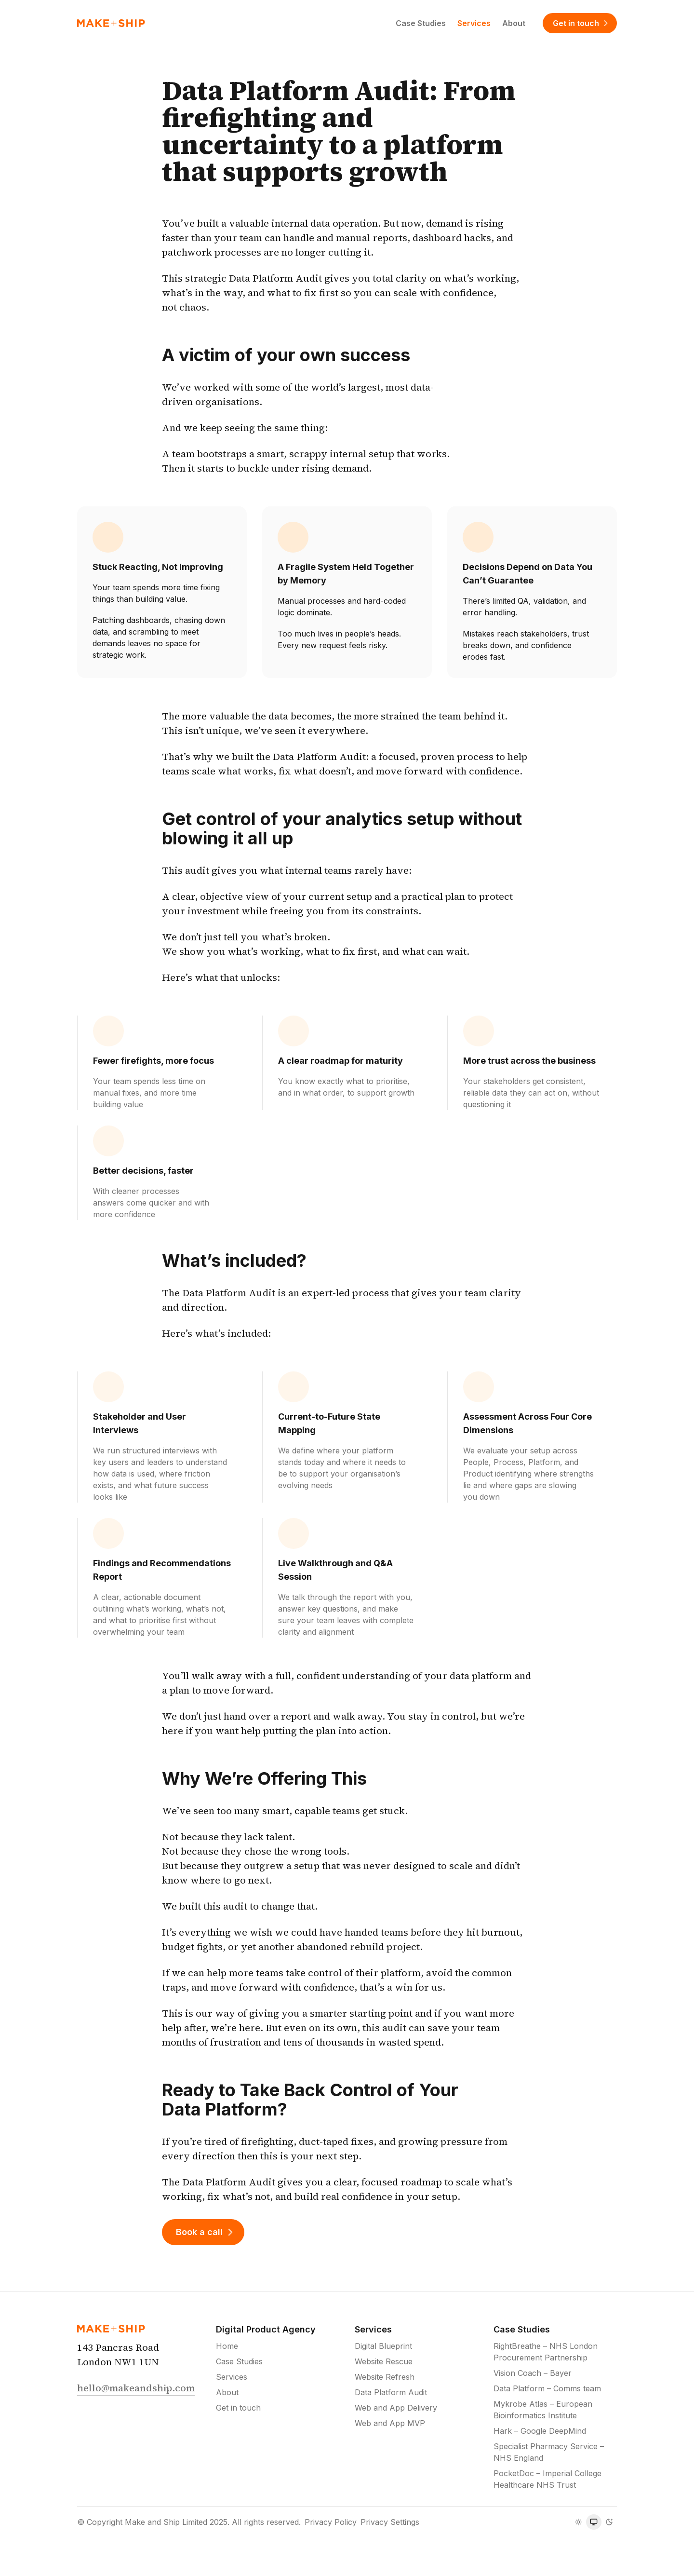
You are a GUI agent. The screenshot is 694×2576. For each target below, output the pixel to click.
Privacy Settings (389, 2522)
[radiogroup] (594, 2522)
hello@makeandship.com (136, 2388)
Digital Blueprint (383, 2346)
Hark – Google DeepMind (540, 2431)
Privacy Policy (331, 2522)
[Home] (111, 23)
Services (474, 23)
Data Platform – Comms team (547, 2388)
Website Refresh (384, 2377)
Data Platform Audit (391, 2392)
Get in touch (582, 23)
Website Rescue (384, 2361)
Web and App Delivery (396, 2408)
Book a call (206, 2232)
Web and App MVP (390, 2423)
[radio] (578, 2522)
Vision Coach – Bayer (533, 2373)
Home (227, 2346)
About (513, 23)
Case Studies (421, 23)
